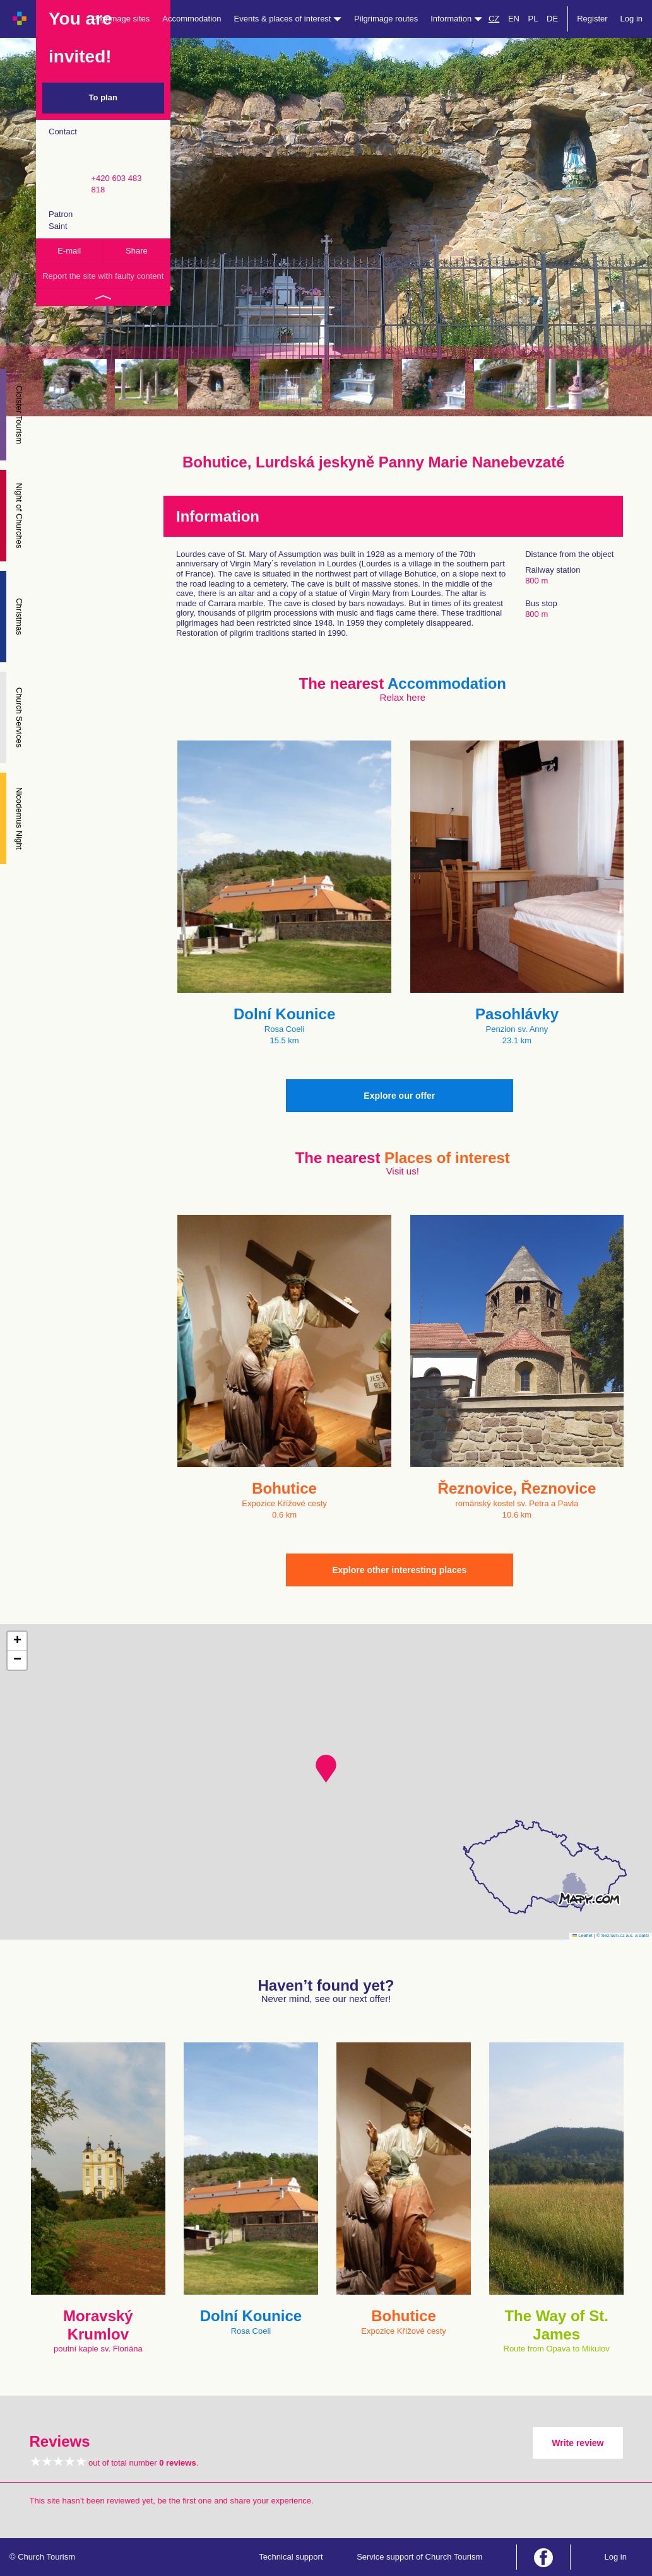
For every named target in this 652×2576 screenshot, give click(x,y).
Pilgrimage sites (121, 18)
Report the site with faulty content (102, 276)
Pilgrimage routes (386, 18)
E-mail (69, 250)
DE (552, 18)
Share (137, 250)
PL (533, 18)
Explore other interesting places (399, 1570)
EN (513, 18)
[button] (326, 1769)
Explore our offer (399, 1096)
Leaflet (582, 1935)
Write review (577, 2443)
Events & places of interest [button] (288, 18)
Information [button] (456, 18)
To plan (103, 97)
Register (592, 18)
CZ (494, 18)
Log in (631, 18)
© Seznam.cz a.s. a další (622, 1935)
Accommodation (191, 18)
